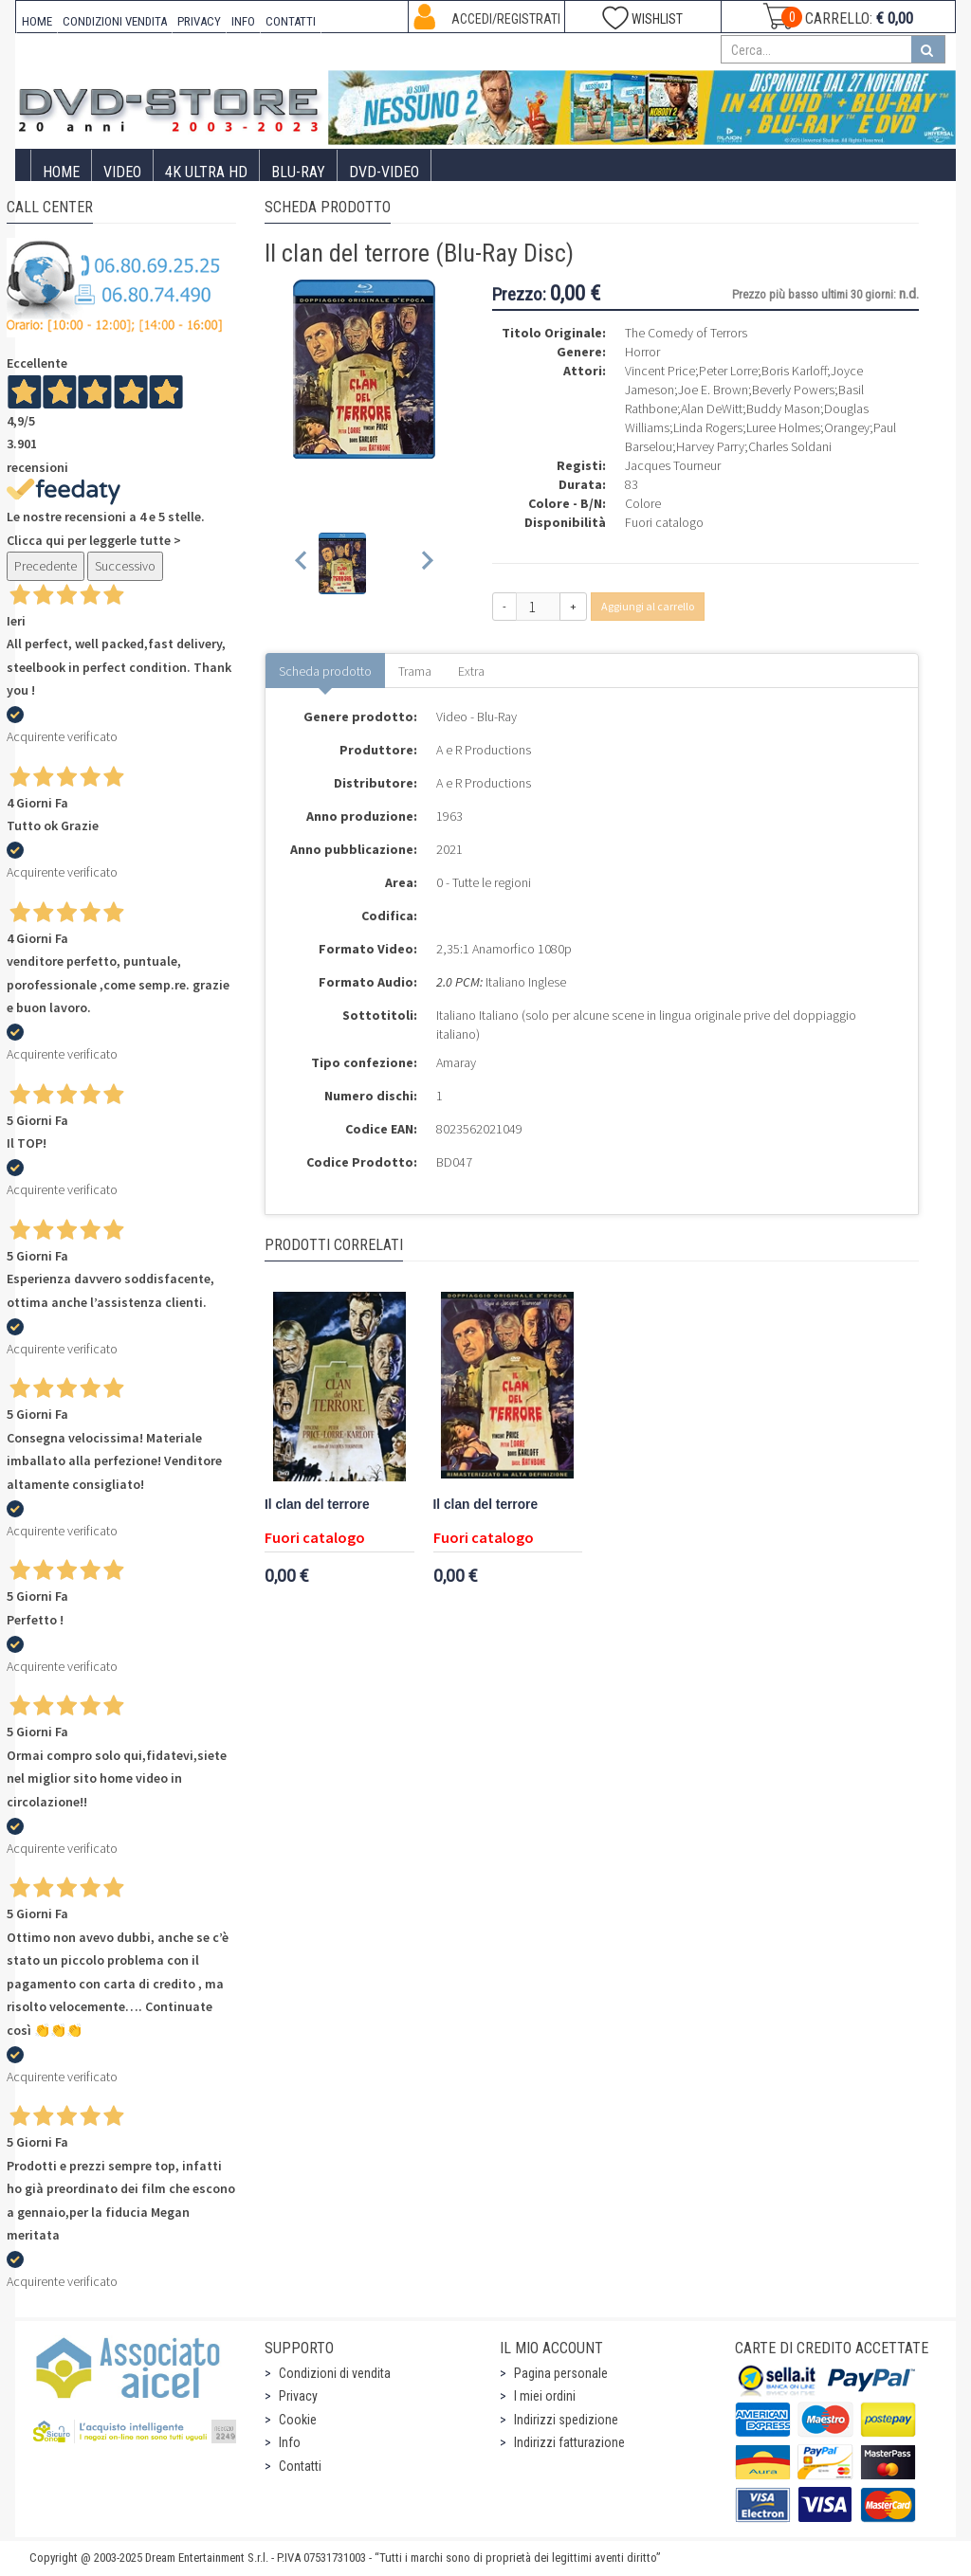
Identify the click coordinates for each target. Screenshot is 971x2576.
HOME (37, 21)
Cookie (298, 2419)
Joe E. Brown (713, 389)
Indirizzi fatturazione (569, 2442)
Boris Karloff (794, 370)
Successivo (125, 565)
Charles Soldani (790, 446)
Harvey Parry (710, 446)
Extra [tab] (471, 671)
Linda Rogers (707, 427)
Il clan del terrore (317, 1504)
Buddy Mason (783, 408)
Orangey (847, 427)
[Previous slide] (302, 563)
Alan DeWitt (711, 408)
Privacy (298, 2396)
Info (290, 2442)
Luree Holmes (783, 427)
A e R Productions (483, 749)
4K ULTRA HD (206, 172)
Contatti (300, 2466)
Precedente (45, 565)
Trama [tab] (414, 671)
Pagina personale (561, 2373)
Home (61, 172)
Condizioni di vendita (335, 2373)
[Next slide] (426, 563)
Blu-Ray (298, 172)
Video (122, 172)
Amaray (456, 1062)
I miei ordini (545, 2396)
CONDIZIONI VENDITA (115, 21)
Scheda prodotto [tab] (325, 671)
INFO (243, 21)
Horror (642, 351)
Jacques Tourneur (673, 465)
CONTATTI (291, 21)
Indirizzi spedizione (566, 2419)
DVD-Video (384, 172)
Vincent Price (660, 370)
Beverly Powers (793, 389)
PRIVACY (199, 21)
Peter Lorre (728, 370)
